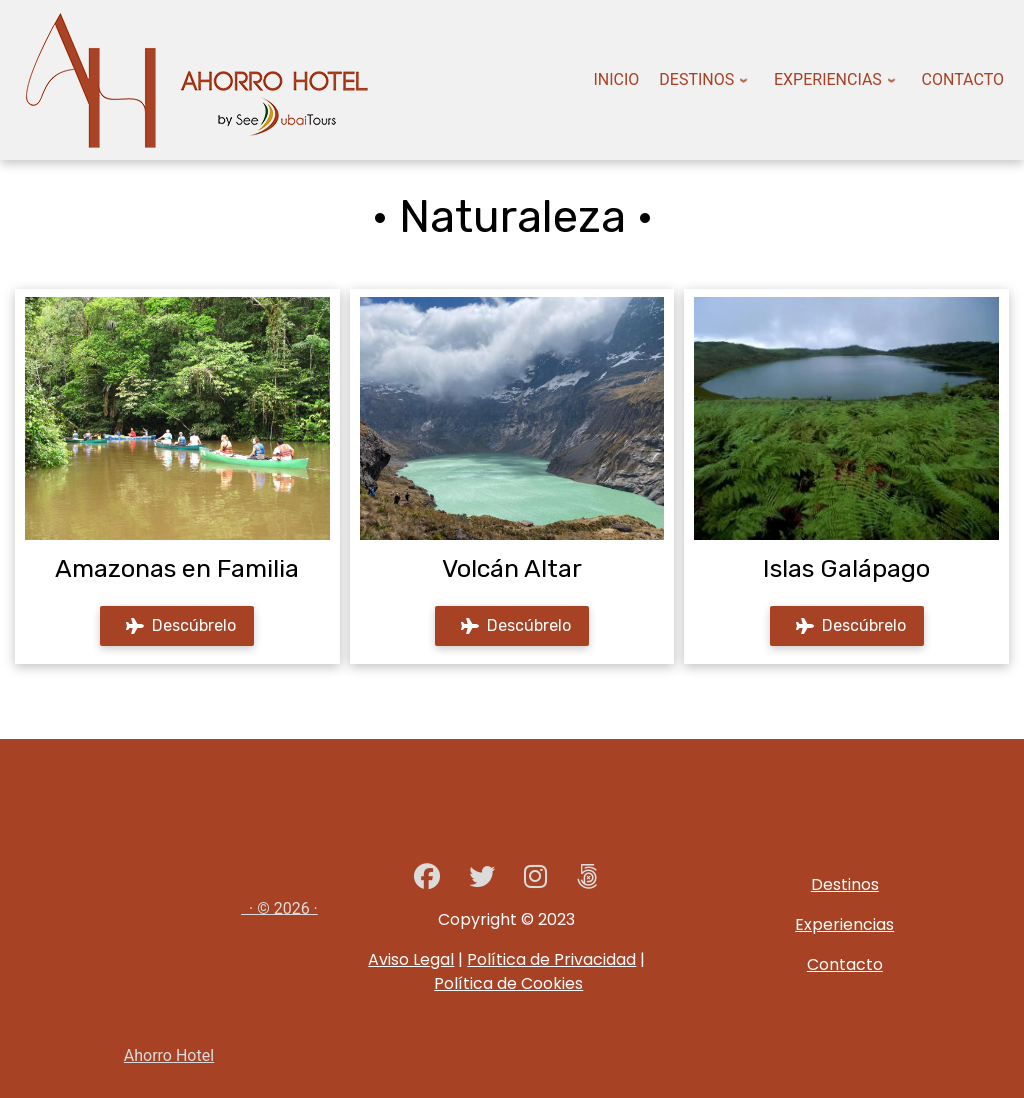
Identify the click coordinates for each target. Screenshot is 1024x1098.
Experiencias (844, 924)
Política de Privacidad (551, 959)
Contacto (845, 964)
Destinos (845, 884)
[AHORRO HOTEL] (587, 880)
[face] (427, 880)
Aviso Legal (411, 959)
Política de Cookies (508, 983)
